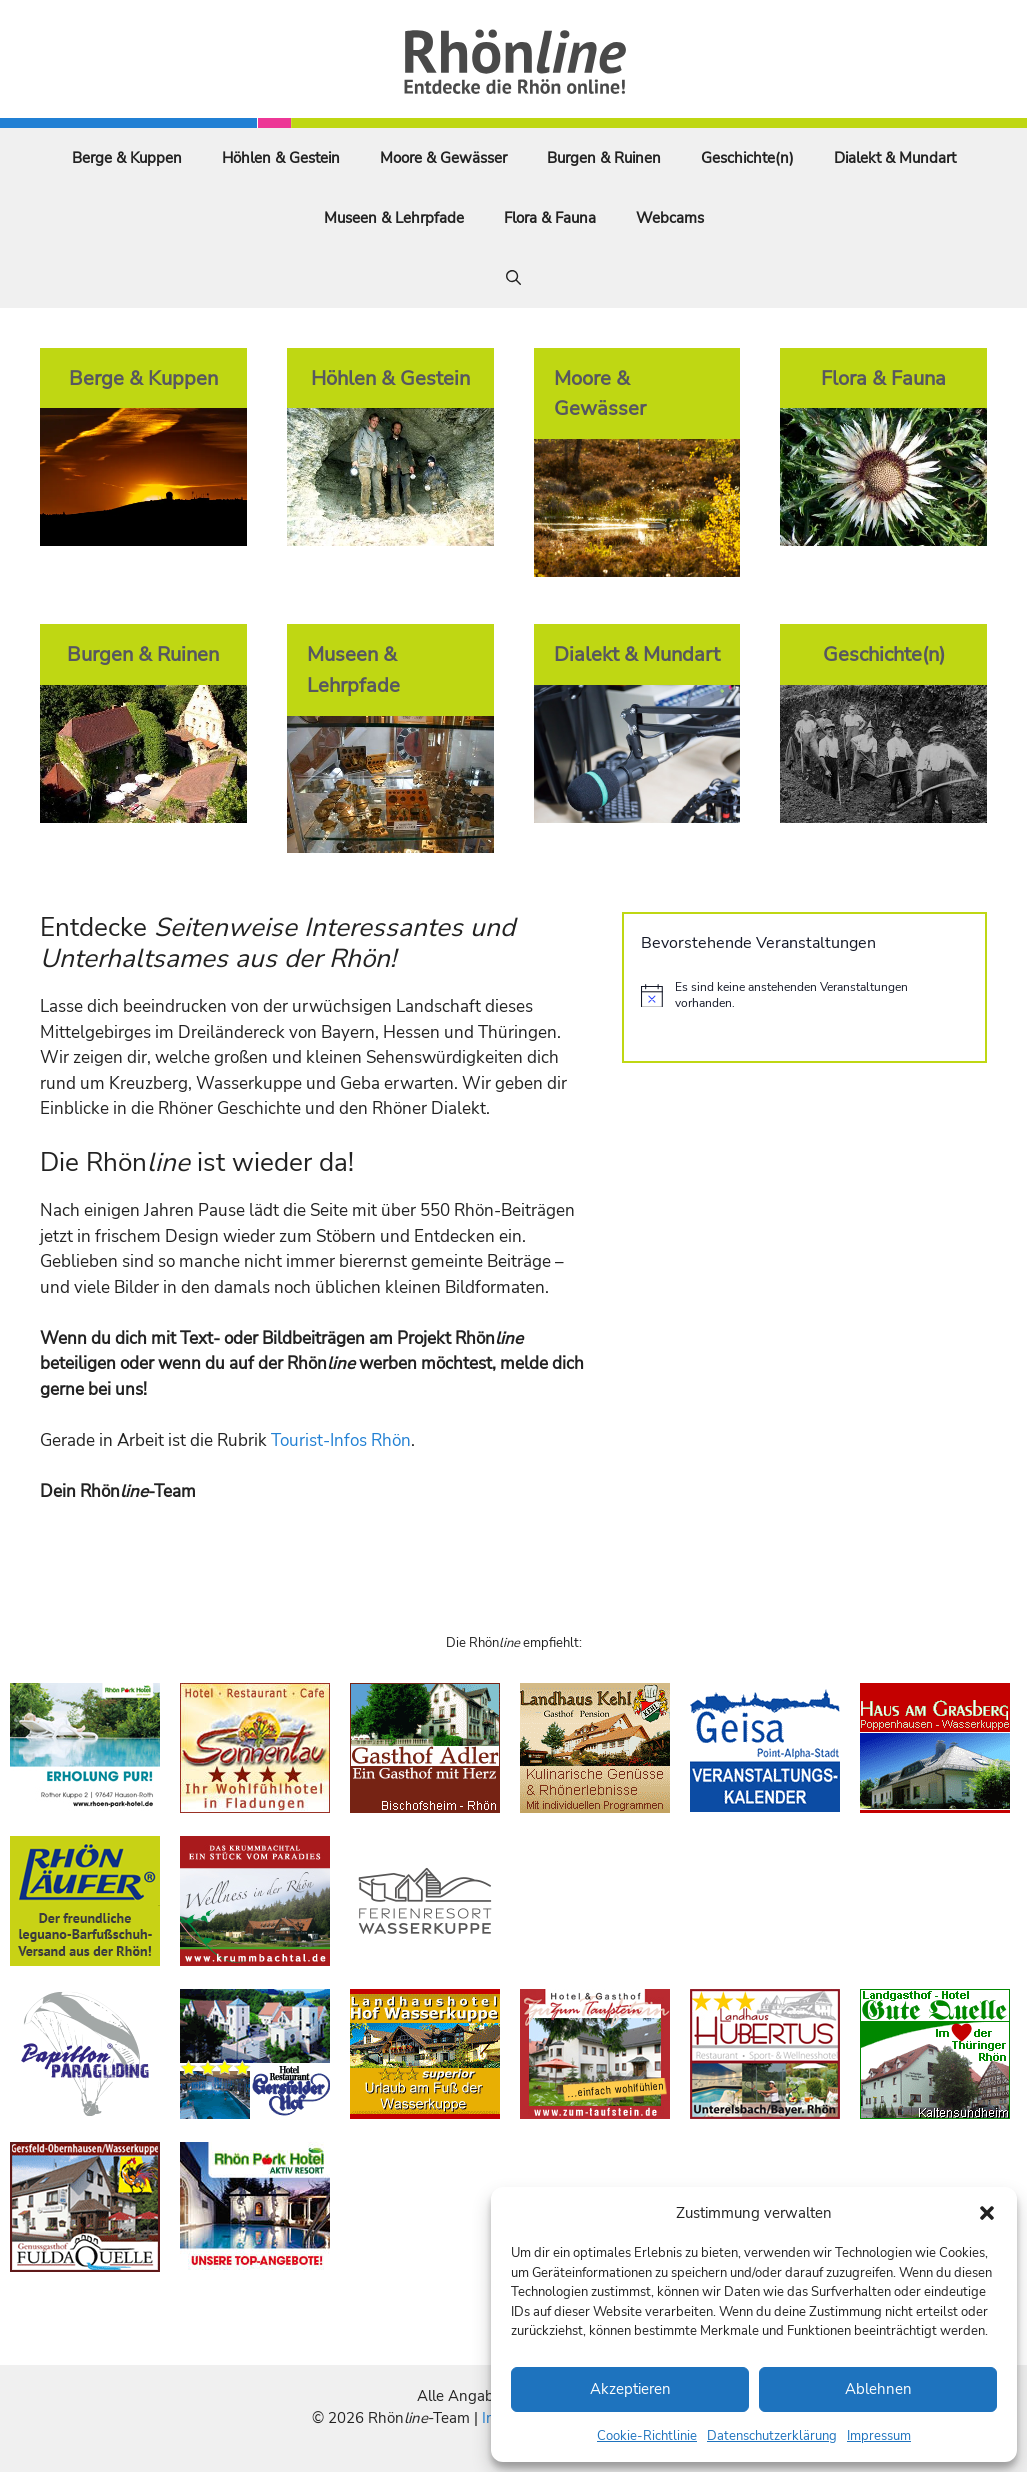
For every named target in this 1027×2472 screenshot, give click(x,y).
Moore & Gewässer (443, 158)
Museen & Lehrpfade (394, 218)
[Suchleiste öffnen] (513, 278)
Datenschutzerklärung (772, 2436)
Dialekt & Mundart (895, 158)
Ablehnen (878, 2389)
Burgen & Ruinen (604, 158)
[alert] (804, 995)
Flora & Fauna (550, 218)
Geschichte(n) (747, 158)
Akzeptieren (630, 2389)
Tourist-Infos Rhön (341, 1440)
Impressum (879, 2436)
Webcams (670, 218)
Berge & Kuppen (127, 158)
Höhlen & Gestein (281, 158)
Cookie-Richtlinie (647, 2436)
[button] (987, 2213)
